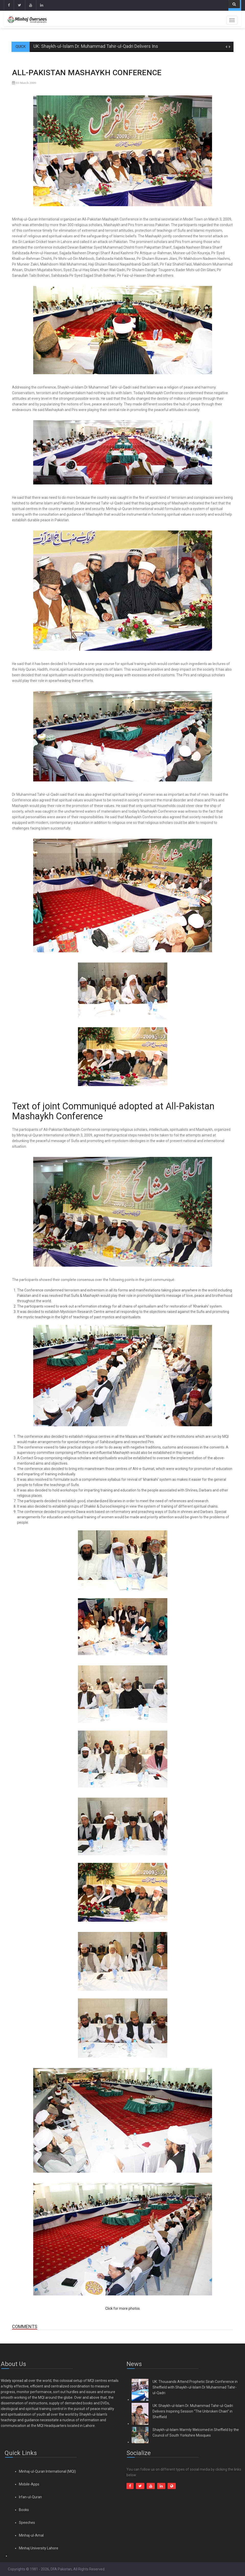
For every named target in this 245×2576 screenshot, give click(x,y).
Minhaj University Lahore (38, 2548)
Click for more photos (122, 2308)
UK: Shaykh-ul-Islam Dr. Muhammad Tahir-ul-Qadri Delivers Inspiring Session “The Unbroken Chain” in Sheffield (193, 2411)
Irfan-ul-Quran (30, 2497)
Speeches (27, 2522)
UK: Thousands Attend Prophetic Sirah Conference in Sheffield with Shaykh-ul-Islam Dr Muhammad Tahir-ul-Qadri (195, 2387)
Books (24, 2510)
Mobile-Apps (29, 2484)
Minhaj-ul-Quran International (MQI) (47, 2471)
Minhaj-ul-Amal (31, 2535)
